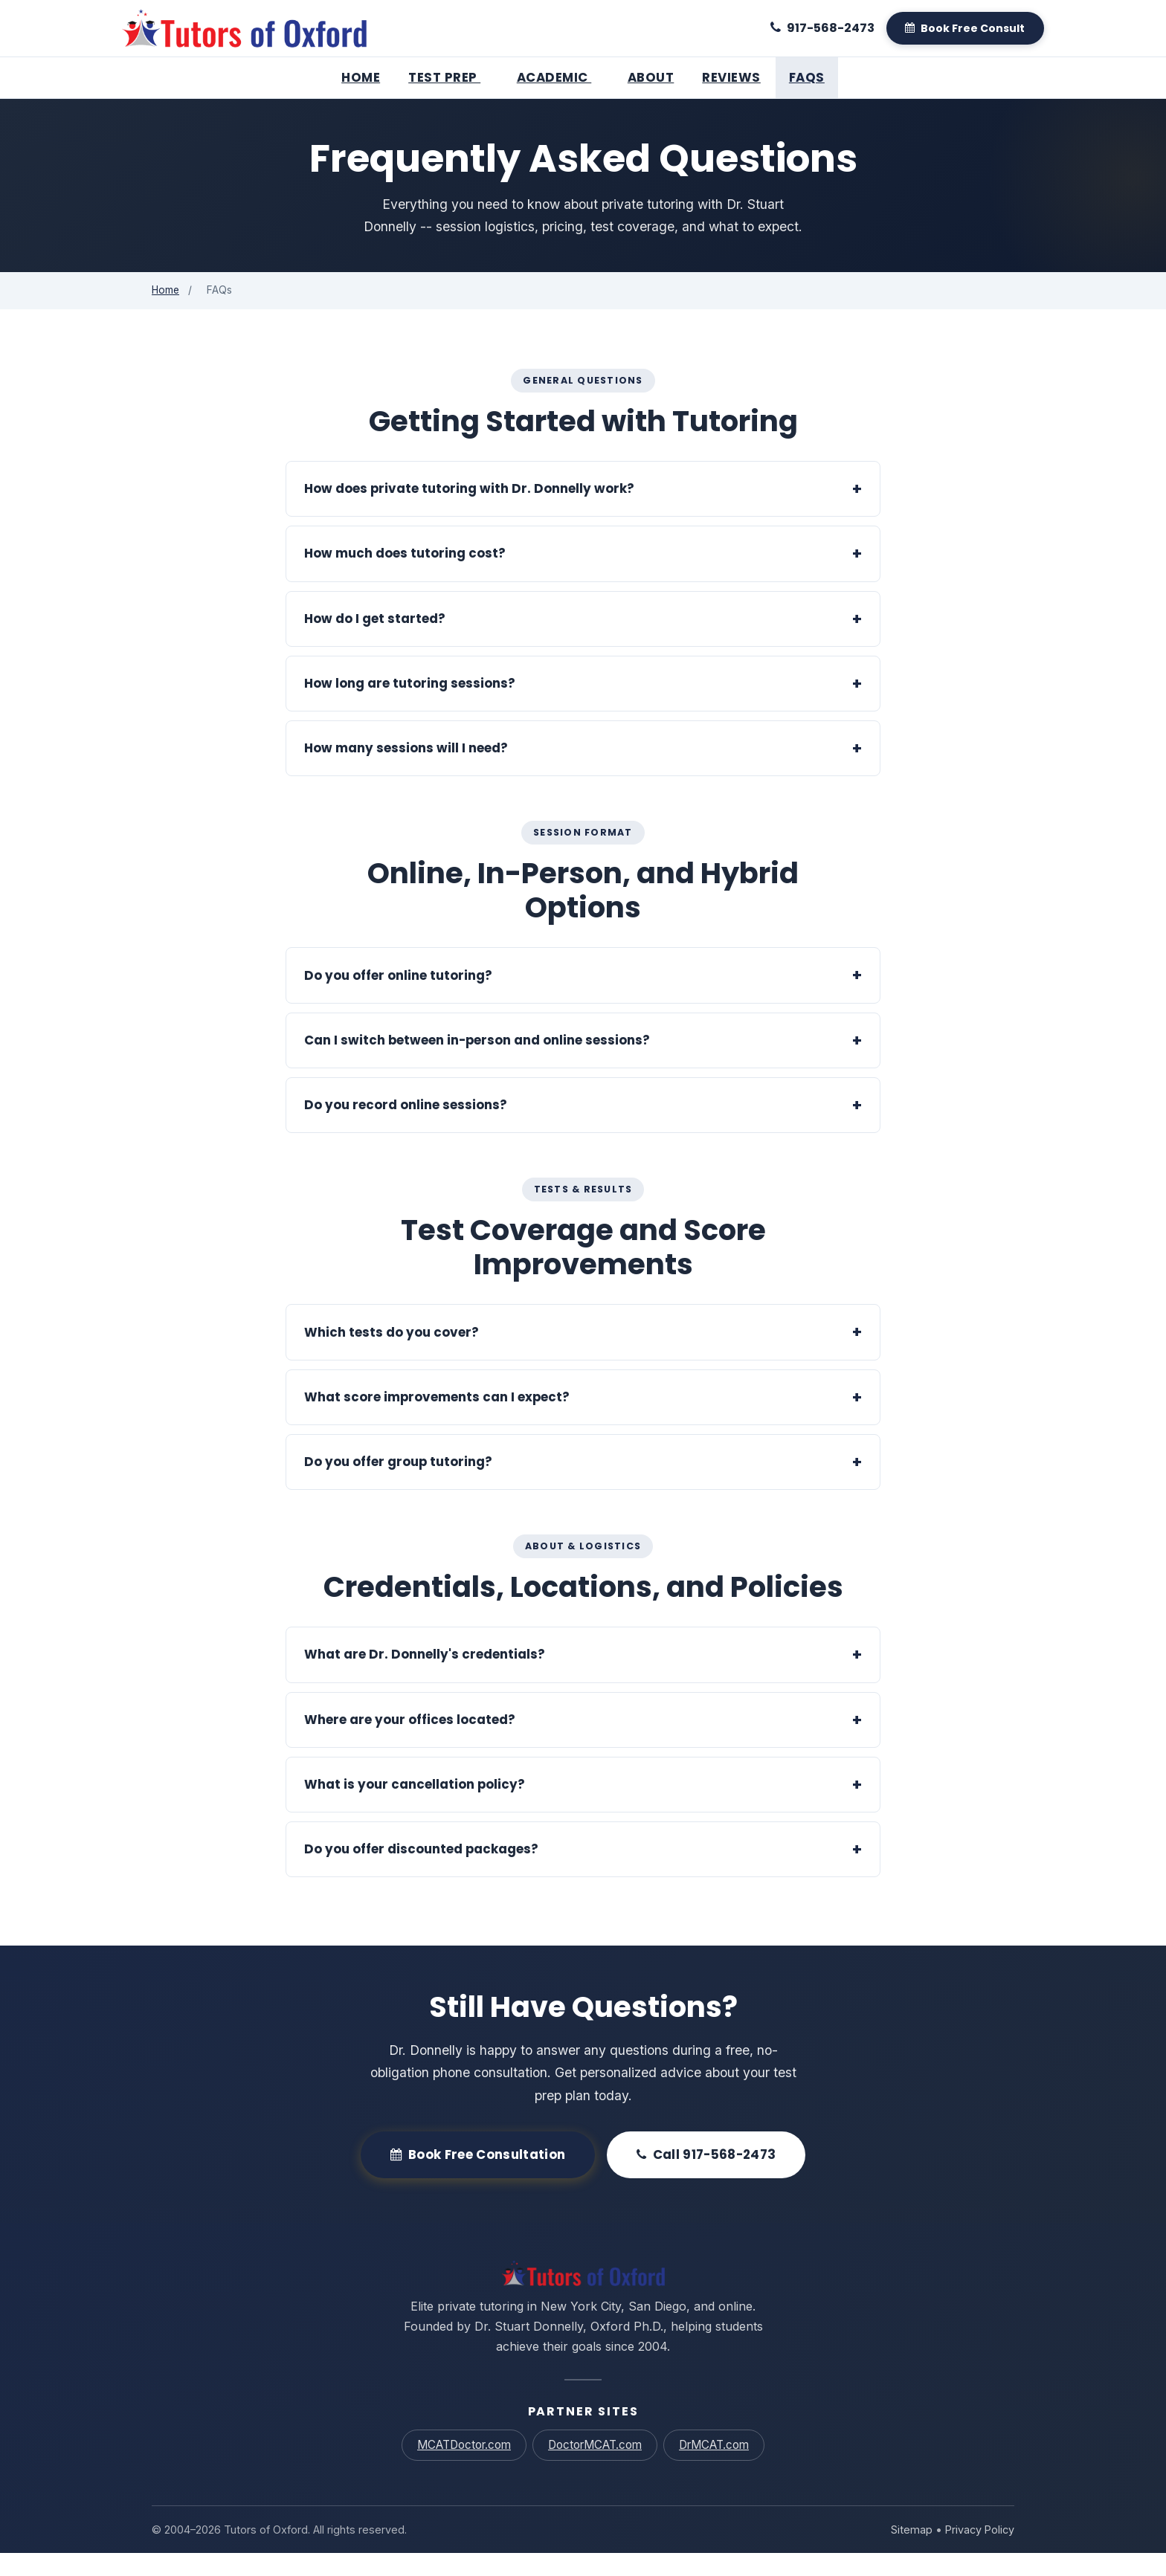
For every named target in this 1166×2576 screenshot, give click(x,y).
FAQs (807, 77)
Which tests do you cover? (391, 1354)
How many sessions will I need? (406, 771)
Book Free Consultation (478, 2177)
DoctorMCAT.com (594, 2468)
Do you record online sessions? (405, 1128)
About (651, 77)
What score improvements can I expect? (437, 1420)
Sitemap (910, 2552)
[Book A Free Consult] (965, 28)
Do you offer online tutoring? (398, 998)
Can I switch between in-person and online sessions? (477, 1063)
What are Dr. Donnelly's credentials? (424, 1677)
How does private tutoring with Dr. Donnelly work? (469, 511)
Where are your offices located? (409, 1742)
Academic (558, 77)
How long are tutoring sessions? (409, 706)
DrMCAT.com (714, 2468)
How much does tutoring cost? (405, 576)
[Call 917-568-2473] (822, 28)
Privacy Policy (979, 2552)
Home (360, 77)
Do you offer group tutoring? (398, 1485)
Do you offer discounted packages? (421, 1872)
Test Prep (448, 77)
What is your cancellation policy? (414, 1807)
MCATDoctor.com (463, 2468)
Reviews (731, 77)
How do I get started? (374, 642)
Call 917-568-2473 (706, 2177)
